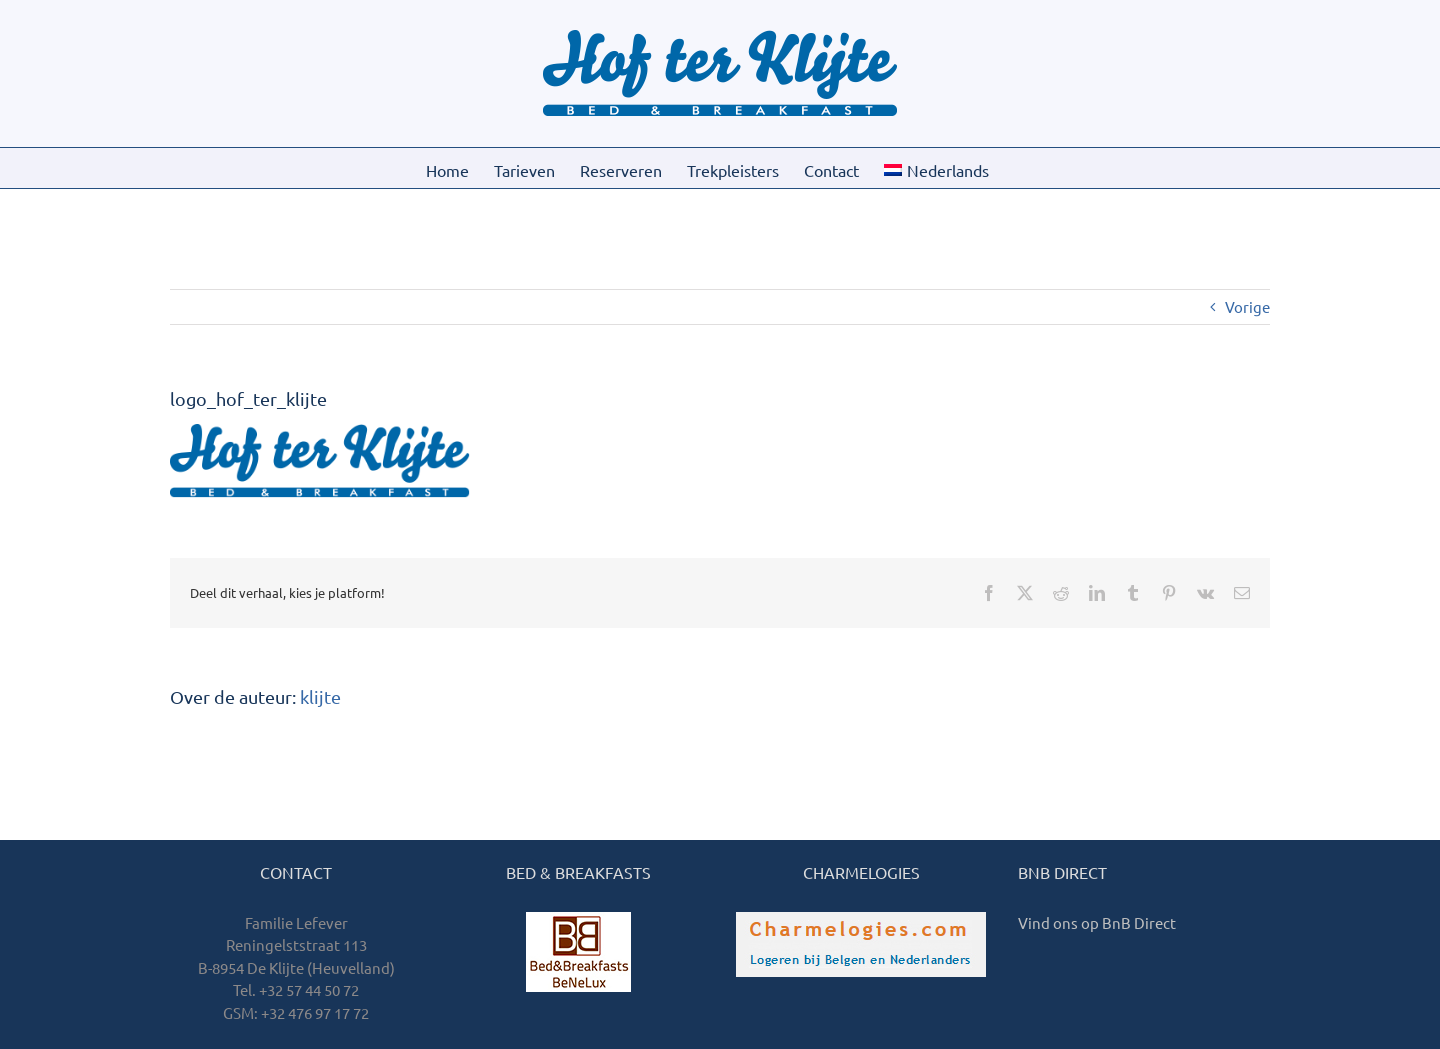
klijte (320, 696)
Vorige (1247, 306)
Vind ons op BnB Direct (1097, 922)
